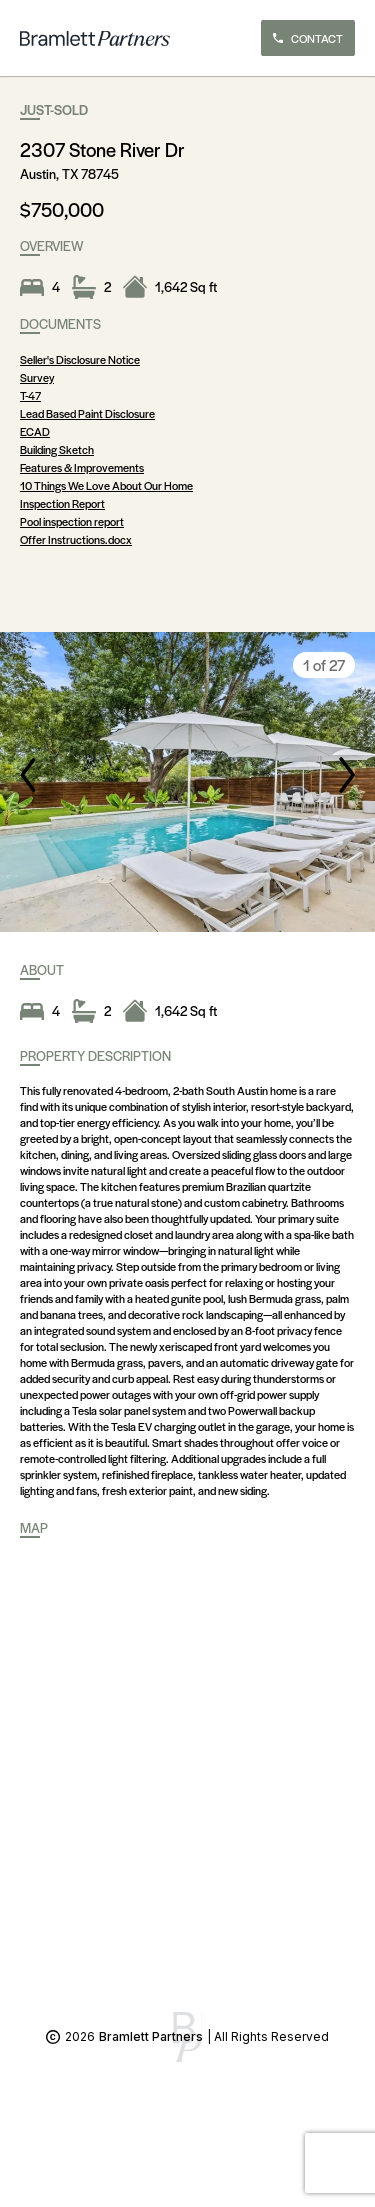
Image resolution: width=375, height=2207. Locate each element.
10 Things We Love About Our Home (106, 485)
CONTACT (308, 38)
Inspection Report (62, 503)
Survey (37, 377)
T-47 (30, 395)
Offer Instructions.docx (76, 539)
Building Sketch (57, 449)
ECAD (35, 431)
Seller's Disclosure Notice (80, 359)
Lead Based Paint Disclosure (87, 413)
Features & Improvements (82, 467)
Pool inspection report (72, 521)
